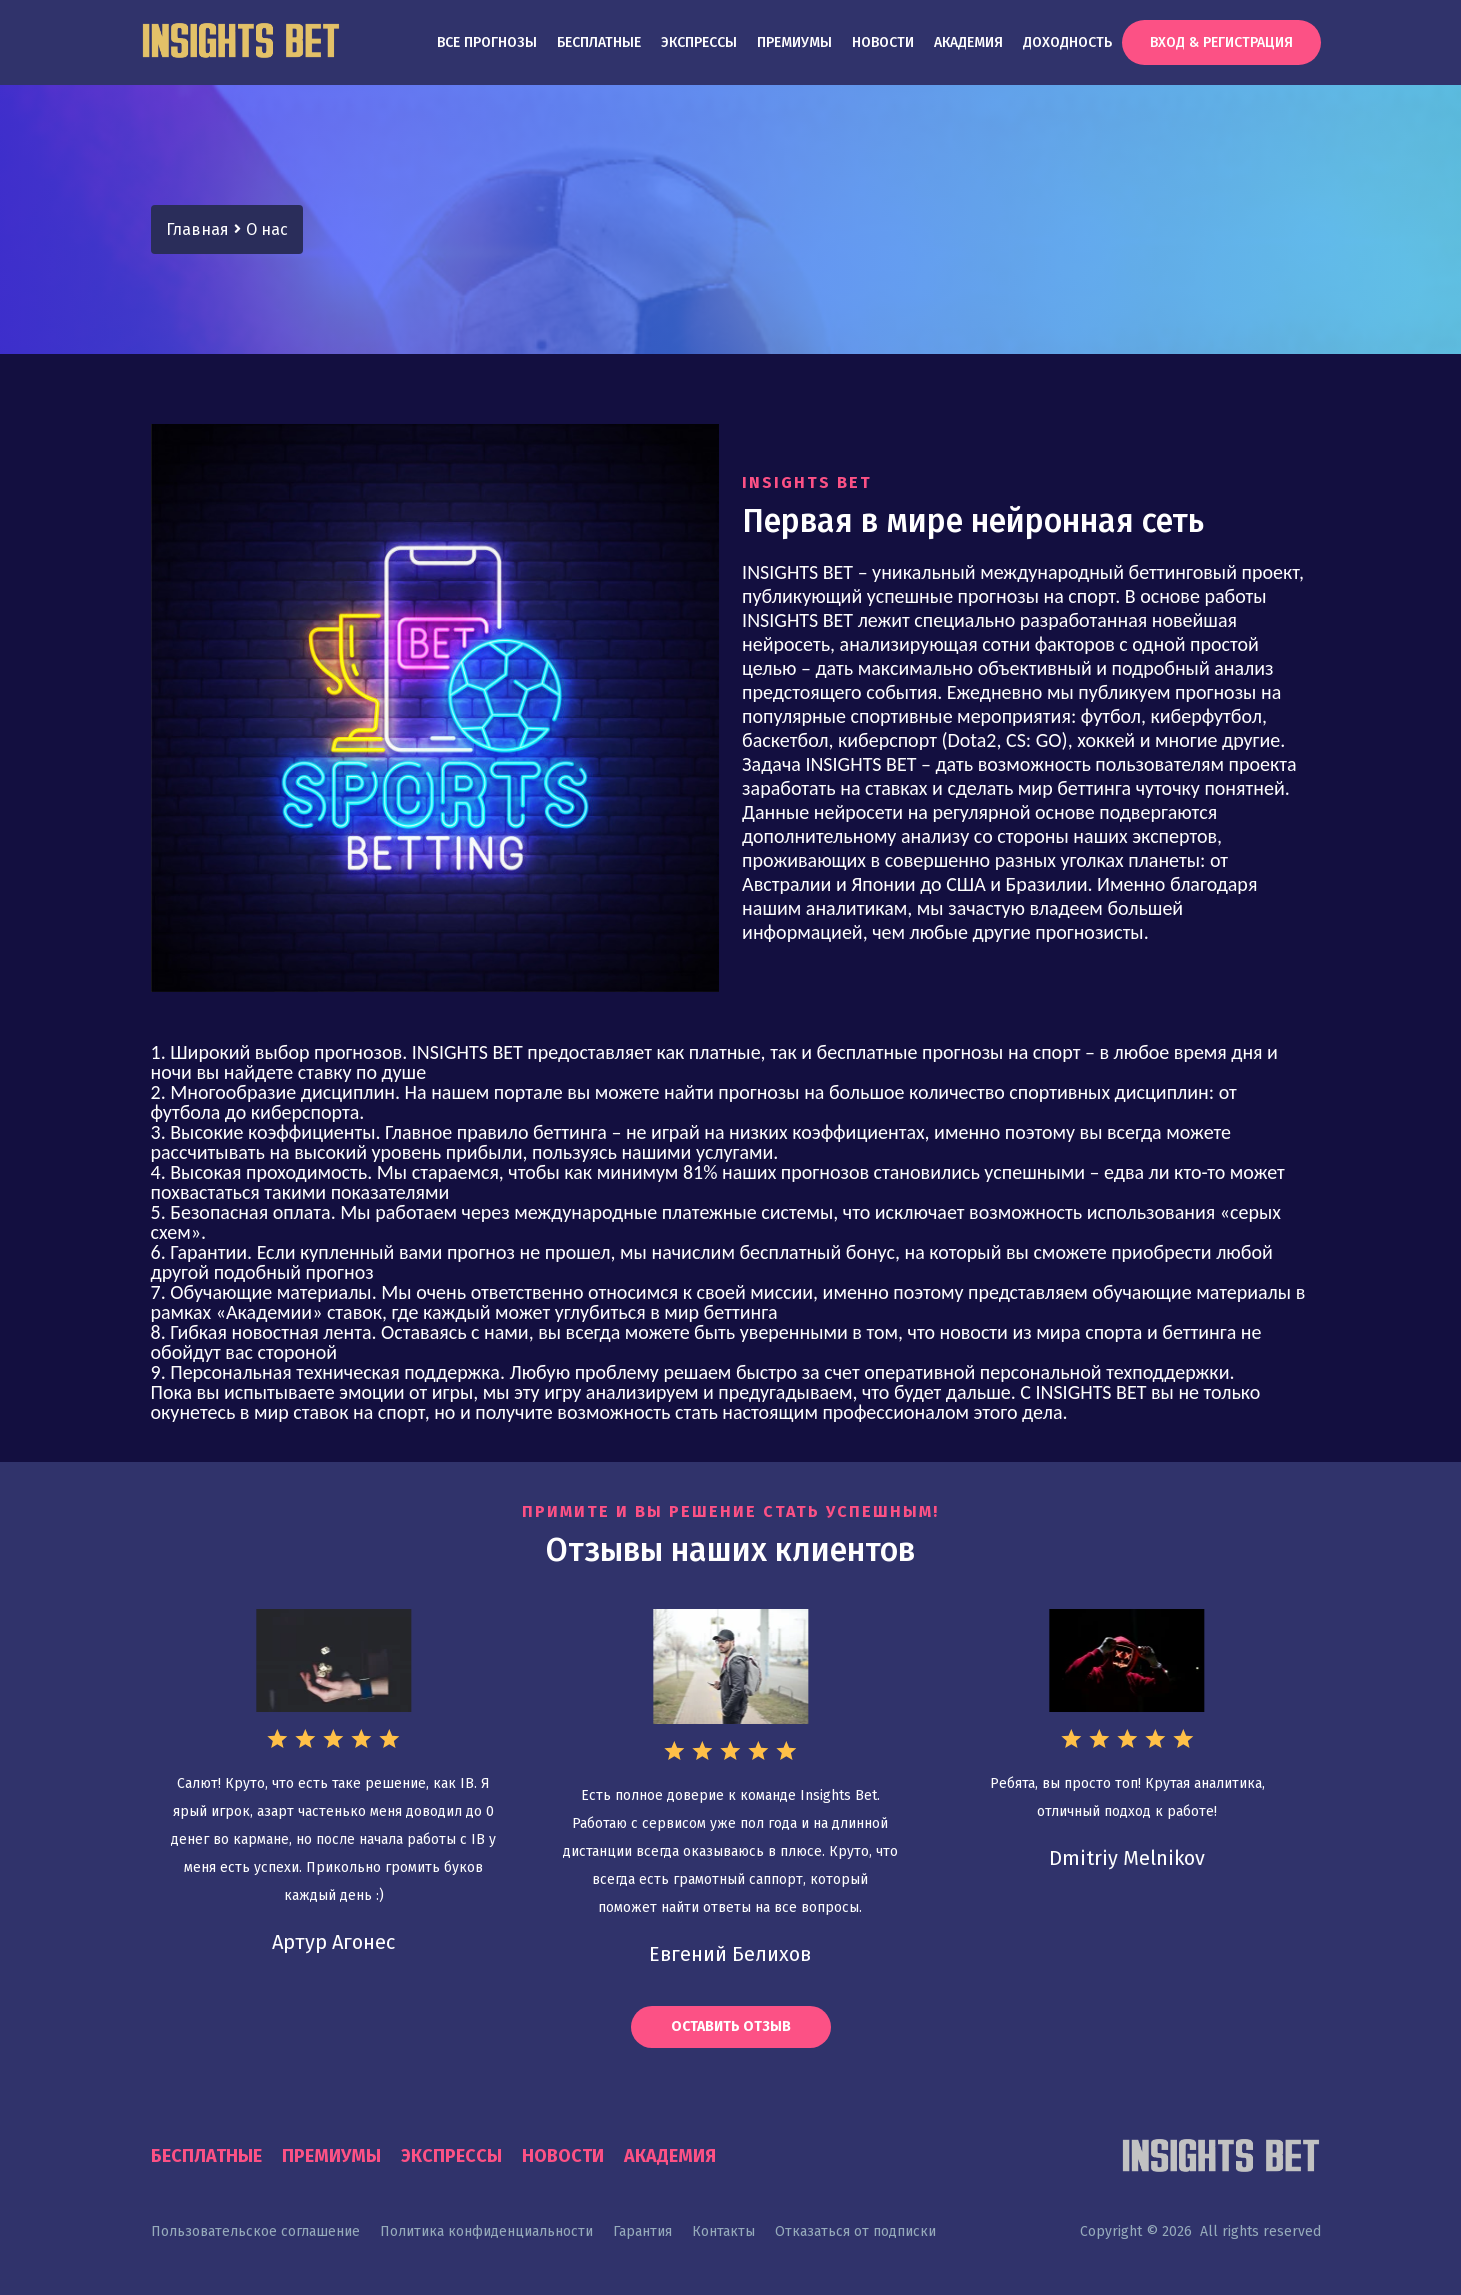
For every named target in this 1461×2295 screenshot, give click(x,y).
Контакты (723, 2231)
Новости (883, 42)
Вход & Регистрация (1221, 42)
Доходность (1067, 42)
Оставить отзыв (731, 2026)
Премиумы (794, 42)
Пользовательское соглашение (255, 2231)
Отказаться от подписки (855, 2231)
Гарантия (642, 2231)
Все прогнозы (487, 42)
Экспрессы (699, 42)
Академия (968, 42)
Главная (197, 229)
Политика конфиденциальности (486, 2231)
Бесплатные (599, 42)
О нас (267, 229)
